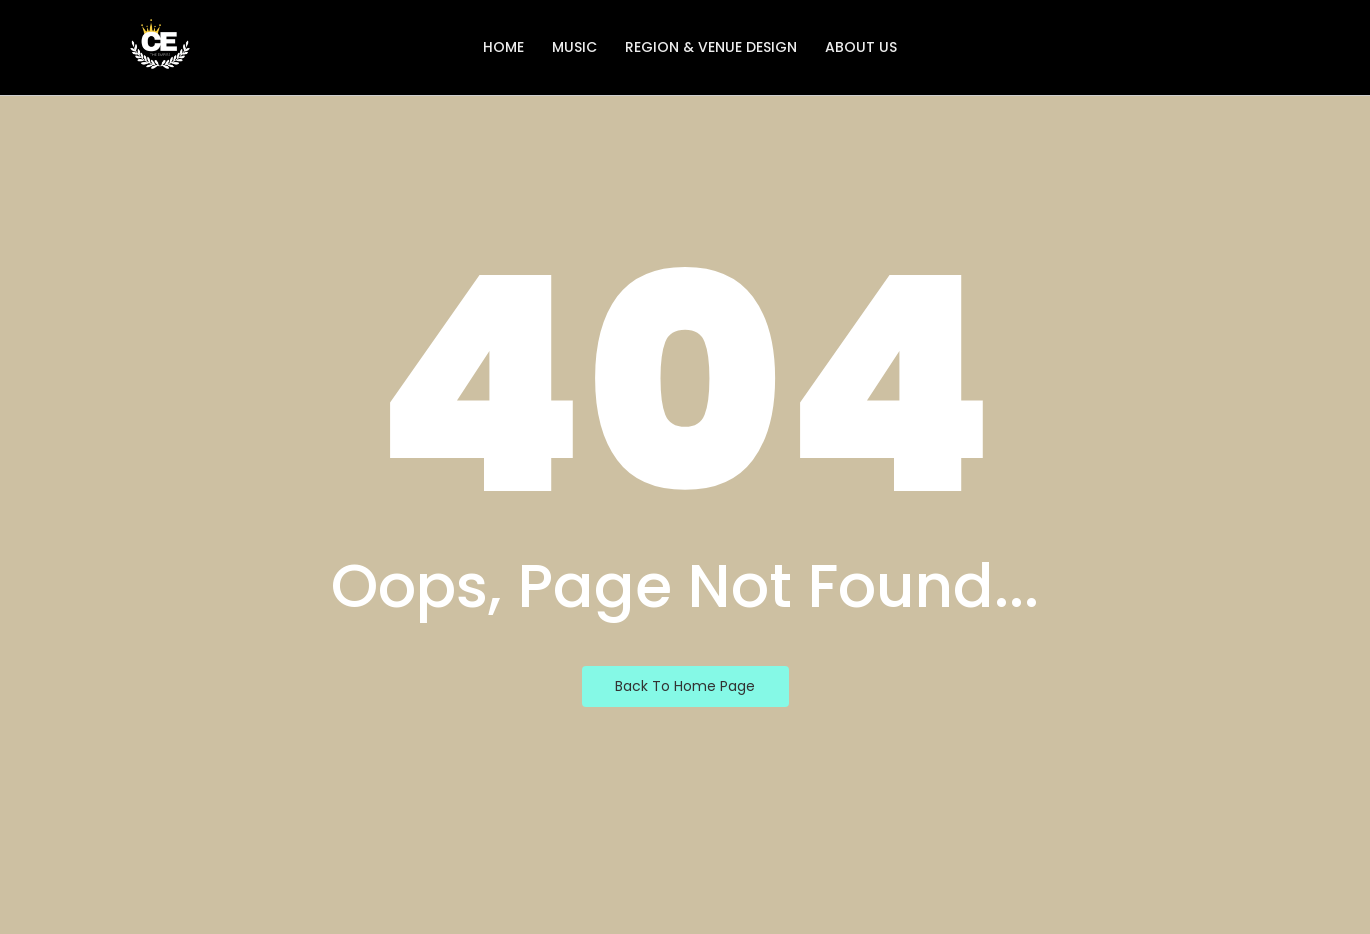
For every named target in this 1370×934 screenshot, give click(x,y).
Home (503, 47)
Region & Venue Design (711, 47)
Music (574, 47)
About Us (861, 47)
